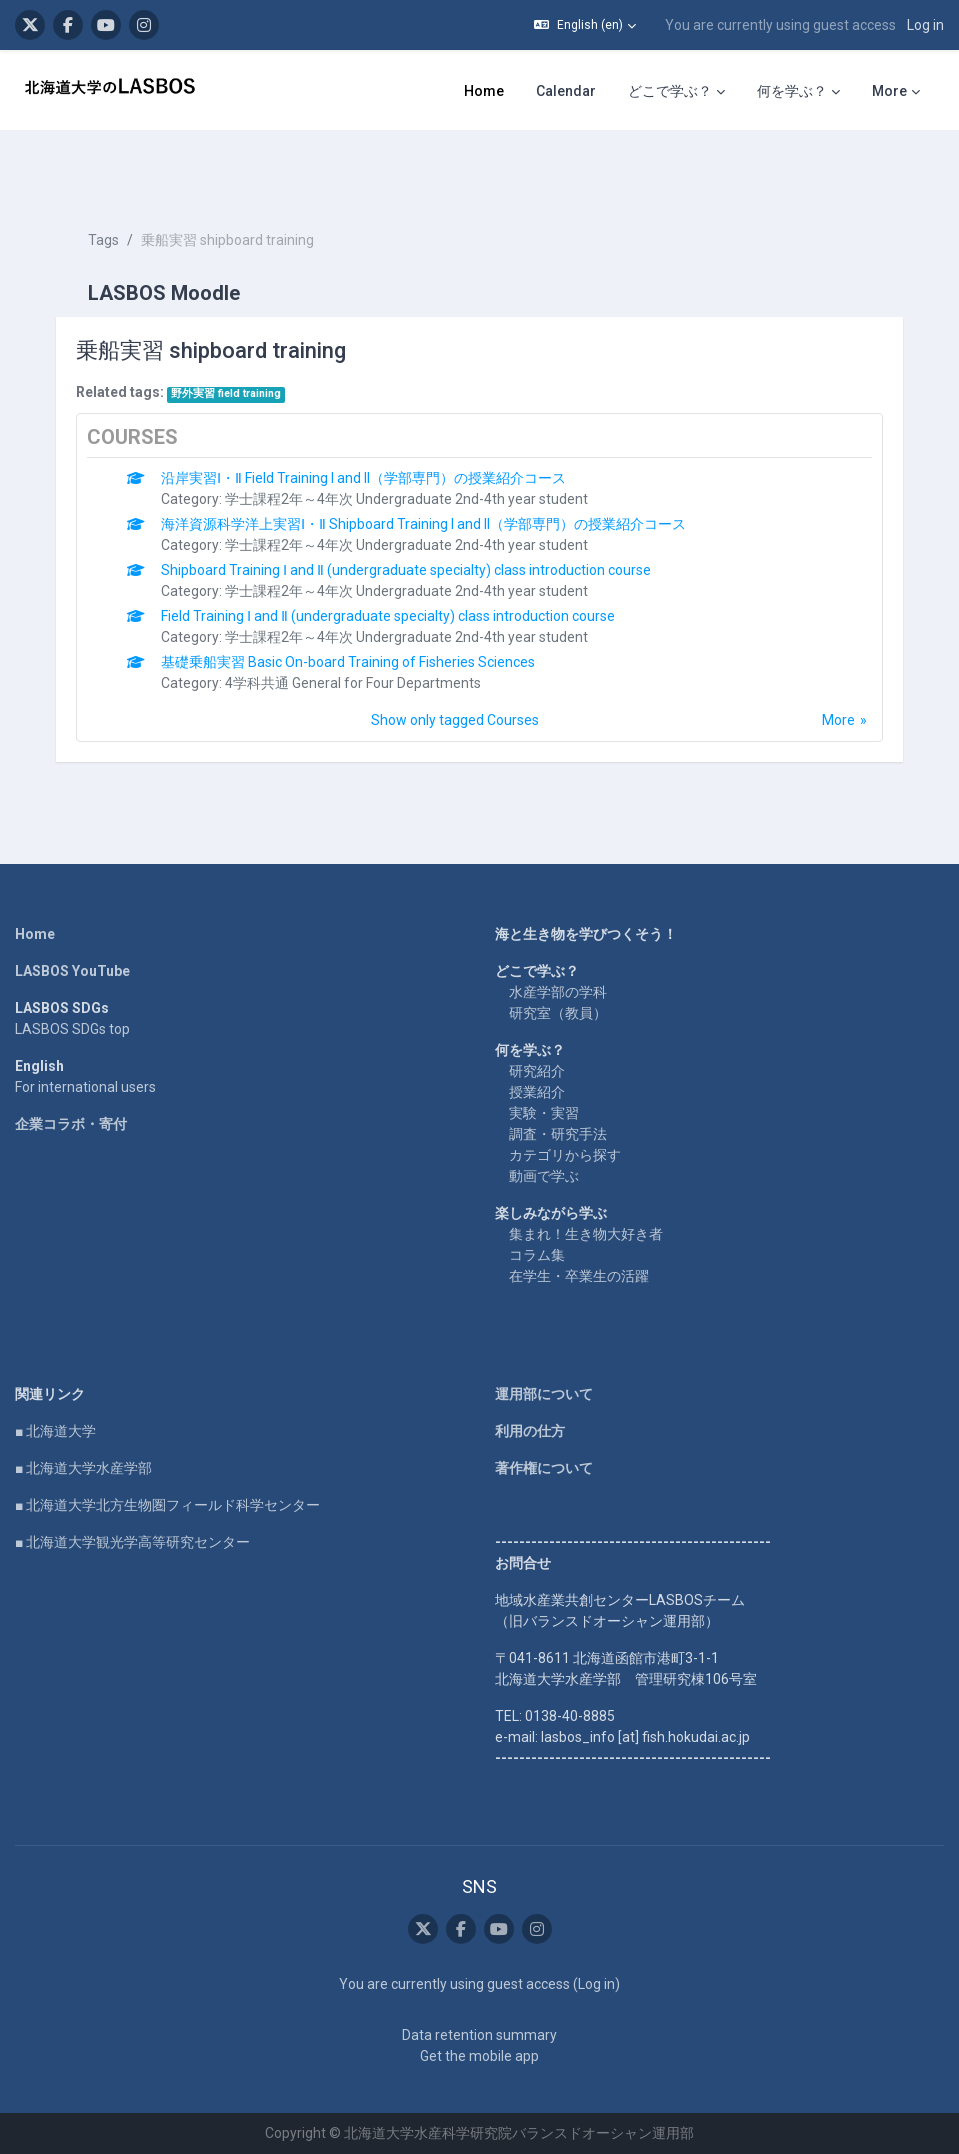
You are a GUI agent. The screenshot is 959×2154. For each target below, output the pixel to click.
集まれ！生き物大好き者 (586, 1234)
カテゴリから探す (565, 1155)
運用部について (544, 1394)
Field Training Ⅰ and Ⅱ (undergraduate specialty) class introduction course (388, 616)
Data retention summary (479, 2035)
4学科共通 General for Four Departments (353, 683)
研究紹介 (537, 1071)
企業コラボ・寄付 (71, 1124)
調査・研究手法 (558, 1134)
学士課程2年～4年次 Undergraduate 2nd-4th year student (406, 499)
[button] (585, 25)
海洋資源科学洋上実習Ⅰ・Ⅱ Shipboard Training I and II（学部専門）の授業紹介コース (423, 524)
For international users (85, 1087)
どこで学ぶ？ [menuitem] (670, 91)
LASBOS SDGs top (72, 1029)
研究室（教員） (558, 1013)
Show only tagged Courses (455, 720)
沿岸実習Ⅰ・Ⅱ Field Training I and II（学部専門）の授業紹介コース (363, 478)
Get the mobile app (479, 2056)
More (838, 720)
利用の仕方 (530, 1431)
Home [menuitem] (484, 91)
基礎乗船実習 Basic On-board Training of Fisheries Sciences (348, 662)
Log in (925, 25)
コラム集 (537, 1255)
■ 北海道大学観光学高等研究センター (132, 1542)
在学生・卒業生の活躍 (579, 1276)
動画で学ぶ (544, 1176)
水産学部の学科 (558, 992)
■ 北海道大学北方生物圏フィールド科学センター (167, 1505)
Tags (103, 240)
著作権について (544, 1468)
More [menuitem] (889, 91)
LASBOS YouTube (72, 971)
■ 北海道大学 (55, 1431)
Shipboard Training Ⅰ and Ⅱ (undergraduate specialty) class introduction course (406, 570)
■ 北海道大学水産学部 (83, 1468)
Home (35, 934)
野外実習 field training (226, 393)
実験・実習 (544, 1113)
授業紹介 (537, 1092)
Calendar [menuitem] (566, 91)
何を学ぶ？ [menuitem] (792, 91)
